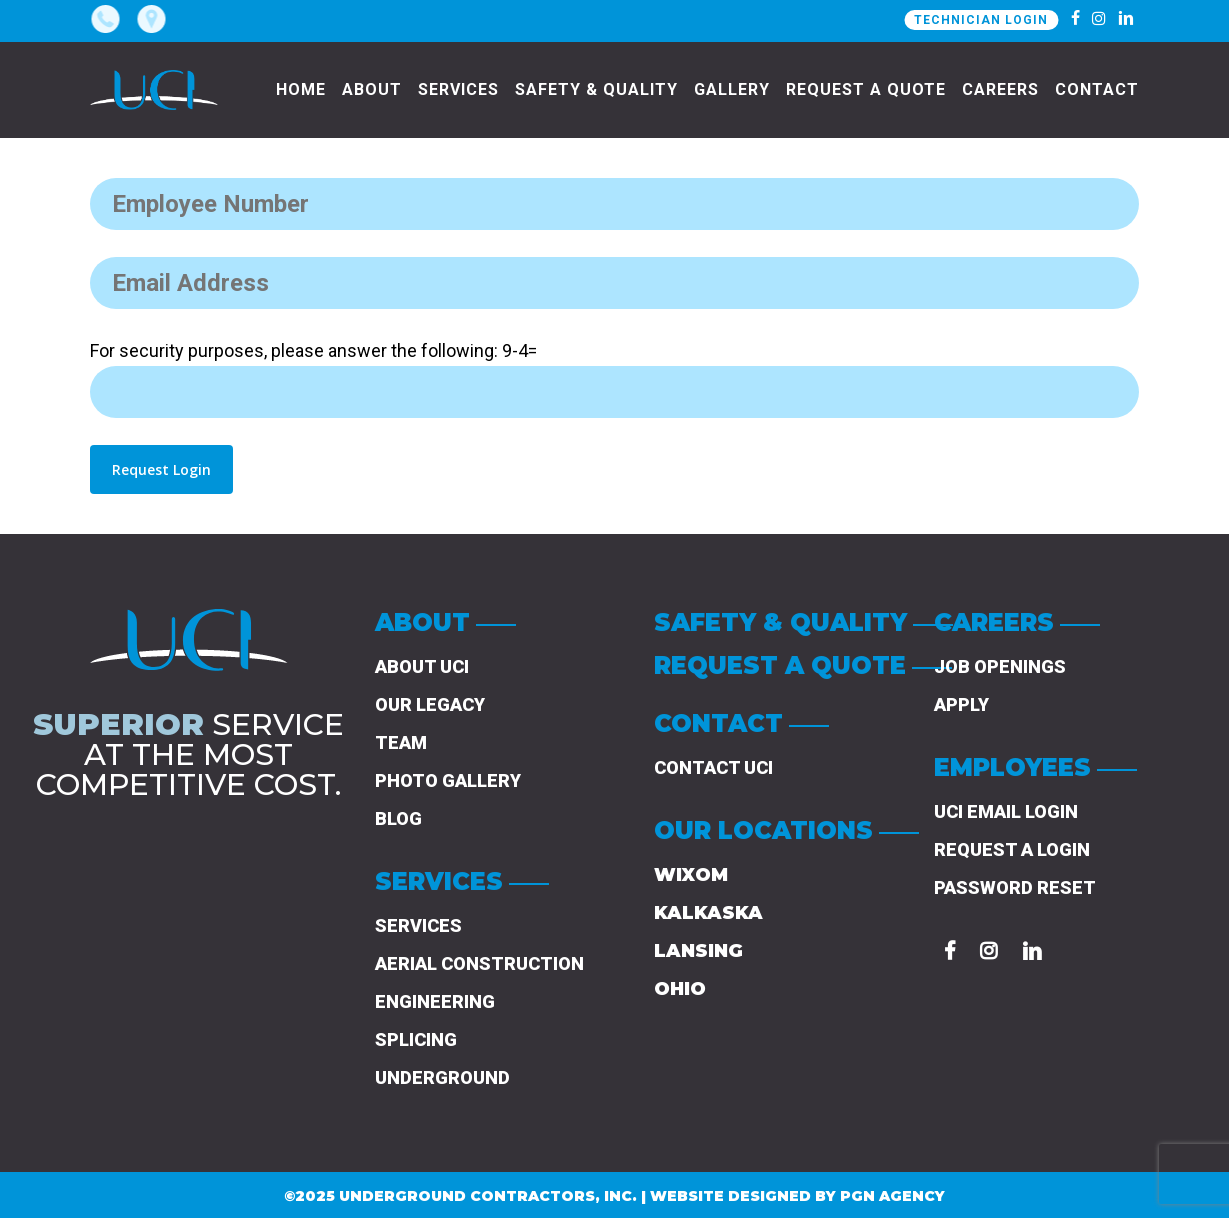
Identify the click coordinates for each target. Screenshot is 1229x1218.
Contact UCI (713, 767)
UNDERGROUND (442, 1077)
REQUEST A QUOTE (780, 665)
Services (418, 925)
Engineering (435, 1001)
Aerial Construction (479, 963)
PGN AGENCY (892, 1196)
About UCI (422, 666)
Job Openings (1000, 666)
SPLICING (416, 1039)
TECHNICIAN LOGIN (981, 20)
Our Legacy (430, 704)
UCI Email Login (1006, 811)
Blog (398, 818)
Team (401, 742)
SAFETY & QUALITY (780, 622)
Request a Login (1012, 849)
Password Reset (1015, 887)
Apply (961, 704)
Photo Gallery (448, 780)
